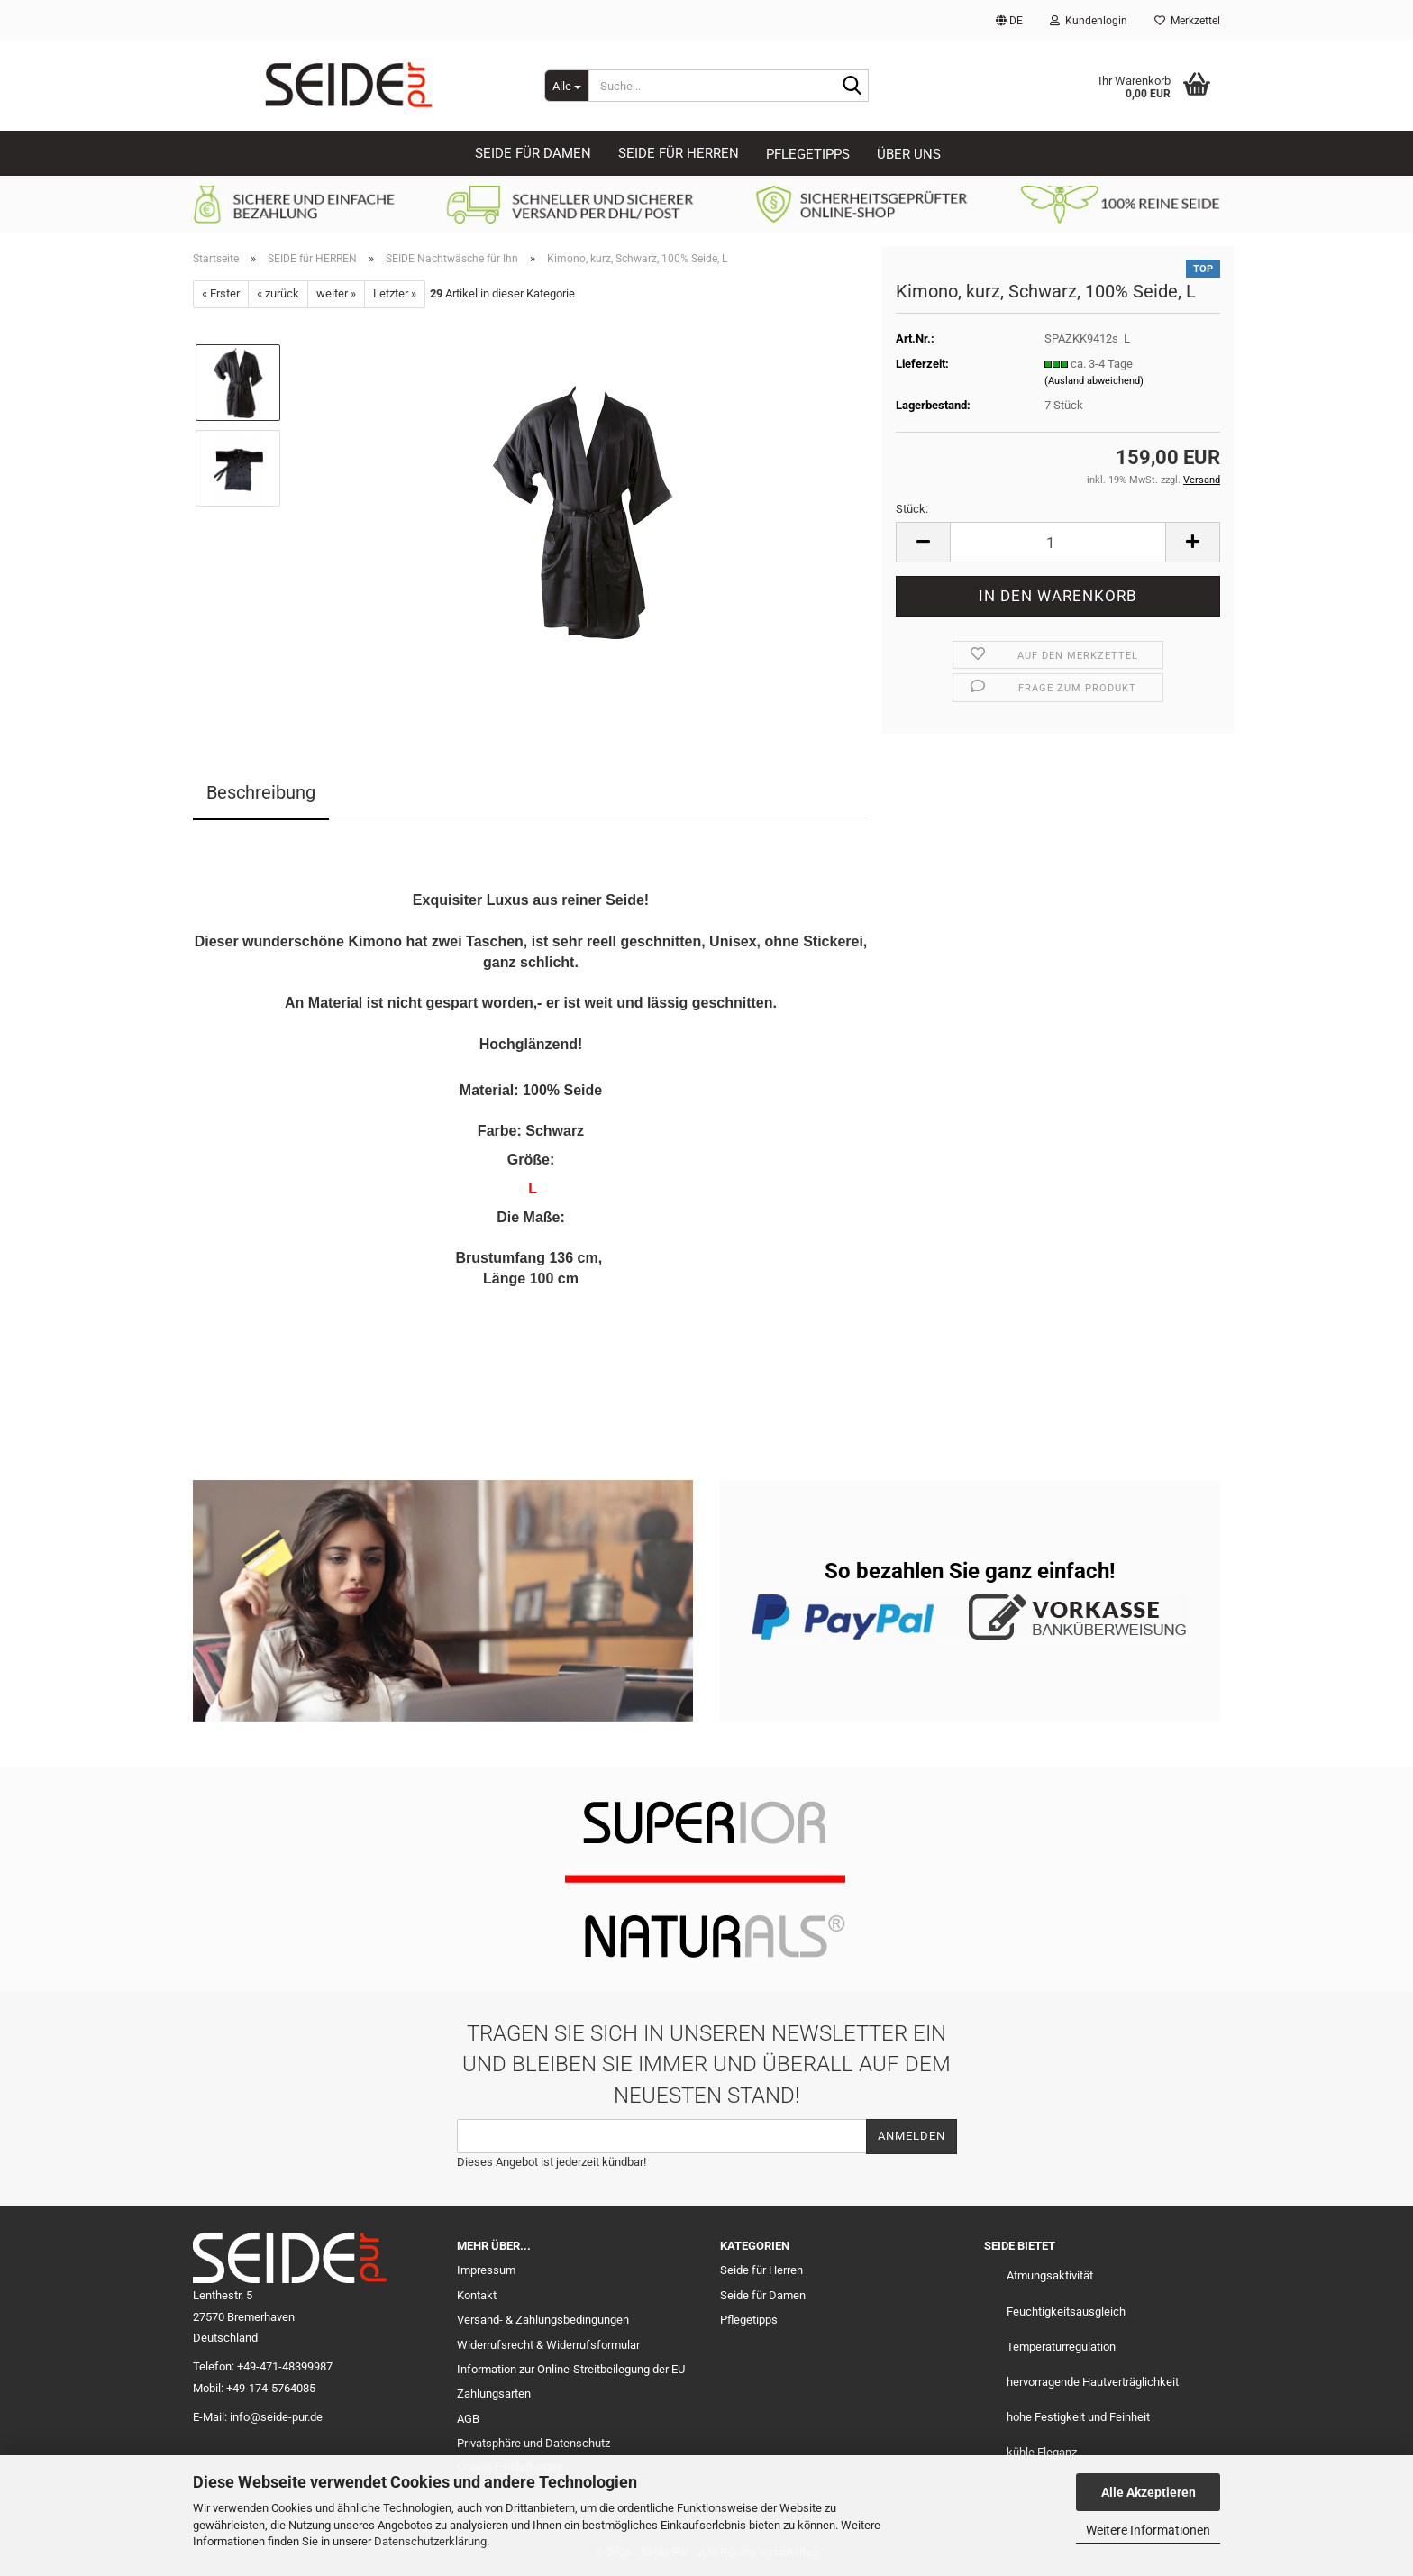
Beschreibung (260, 792)
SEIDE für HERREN (678, 153)
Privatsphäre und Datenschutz (533, 2443)
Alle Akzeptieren (1148, 2492)
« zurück (278, 293)
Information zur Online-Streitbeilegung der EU (571, 2369)
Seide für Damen (763, 2295)
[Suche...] (566, 85)
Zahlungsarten (494, 2393)
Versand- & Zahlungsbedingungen (543, 2319)
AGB (468, 2418)
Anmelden (911, 2135)
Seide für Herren (761, 2270)
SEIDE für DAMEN (533, 153)
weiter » (336, 293)
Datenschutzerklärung (430, 2541)
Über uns (909, 154)
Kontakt (477, 2295)
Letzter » (394, 293)
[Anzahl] (1058, 542)
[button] (1009, 20)
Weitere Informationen (1148, 2530)
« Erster (221, 293)
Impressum (486, 2270)
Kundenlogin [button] (1088, 20)
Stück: (912, 509)
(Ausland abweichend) (1094, 381)
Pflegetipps (808, 154)
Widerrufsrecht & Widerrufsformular (548, 2345)
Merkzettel (1187, 20)
